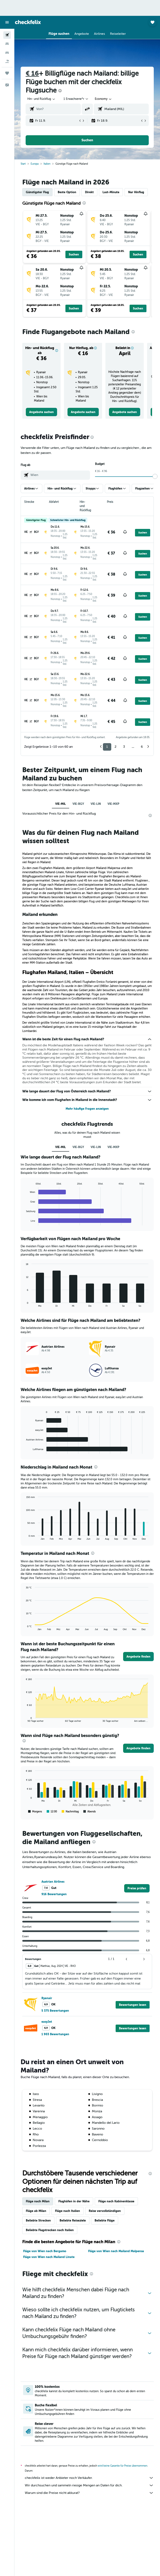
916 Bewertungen (54, 1894)
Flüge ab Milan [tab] (36, 2211)
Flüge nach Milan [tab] (38, 2201)
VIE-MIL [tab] (60, 803)
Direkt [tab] (89, 192)
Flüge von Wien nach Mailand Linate (49, 2257)
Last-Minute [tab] (110, 192)
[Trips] (7, 73)
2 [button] (115, 747)
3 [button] (124, 747)
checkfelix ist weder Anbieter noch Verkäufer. (89, 2477)
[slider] (155, 476)
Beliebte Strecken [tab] (38, 2220)
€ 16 (32, 73)
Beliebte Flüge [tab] (105, 2220)
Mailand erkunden (40, 914)
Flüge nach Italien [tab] (67, 2211)
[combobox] (103, 99)
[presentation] (60, 91)
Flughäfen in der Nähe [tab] (74, 2201)
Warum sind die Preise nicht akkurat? (89, 2492)
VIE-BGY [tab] (78, 803)
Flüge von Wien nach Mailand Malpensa (116, 2251)
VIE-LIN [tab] (96, 803)
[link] (41, 412)
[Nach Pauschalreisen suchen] (7, 61)
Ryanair (46, 1998)
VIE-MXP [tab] (113, 803)
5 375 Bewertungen (55, 2010)
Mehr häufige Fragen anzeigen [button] (87, 1108)
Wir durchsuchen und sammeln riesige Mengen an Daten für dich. (89, 2485)
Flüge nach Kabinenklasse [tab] (116, 2201)
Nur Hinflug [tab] (136, 192)
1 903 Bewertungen (55, 2034)
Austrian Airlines (52, 1881)
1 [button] (107, 747)
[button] (7, 22)
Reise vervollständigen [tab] (105, 2211)
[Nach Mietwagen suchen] (7, 52)
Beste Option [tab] (67, 192)
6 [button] (142, 747)
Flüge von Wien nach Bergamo (44, 2251)
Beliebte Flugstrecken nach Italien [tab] (50, 2230)
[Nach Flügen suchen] (7, 35)
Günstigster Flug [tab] (37, 192)
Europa (35, 163)
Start (23, 163)
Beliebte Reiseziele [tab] (73, 2220)
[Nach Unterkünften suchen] (7, 44)
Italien (47, 163)
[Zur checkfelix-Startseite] (28, 22)
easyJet (46, 2021)
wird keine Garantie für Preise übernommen (122, 2465)
